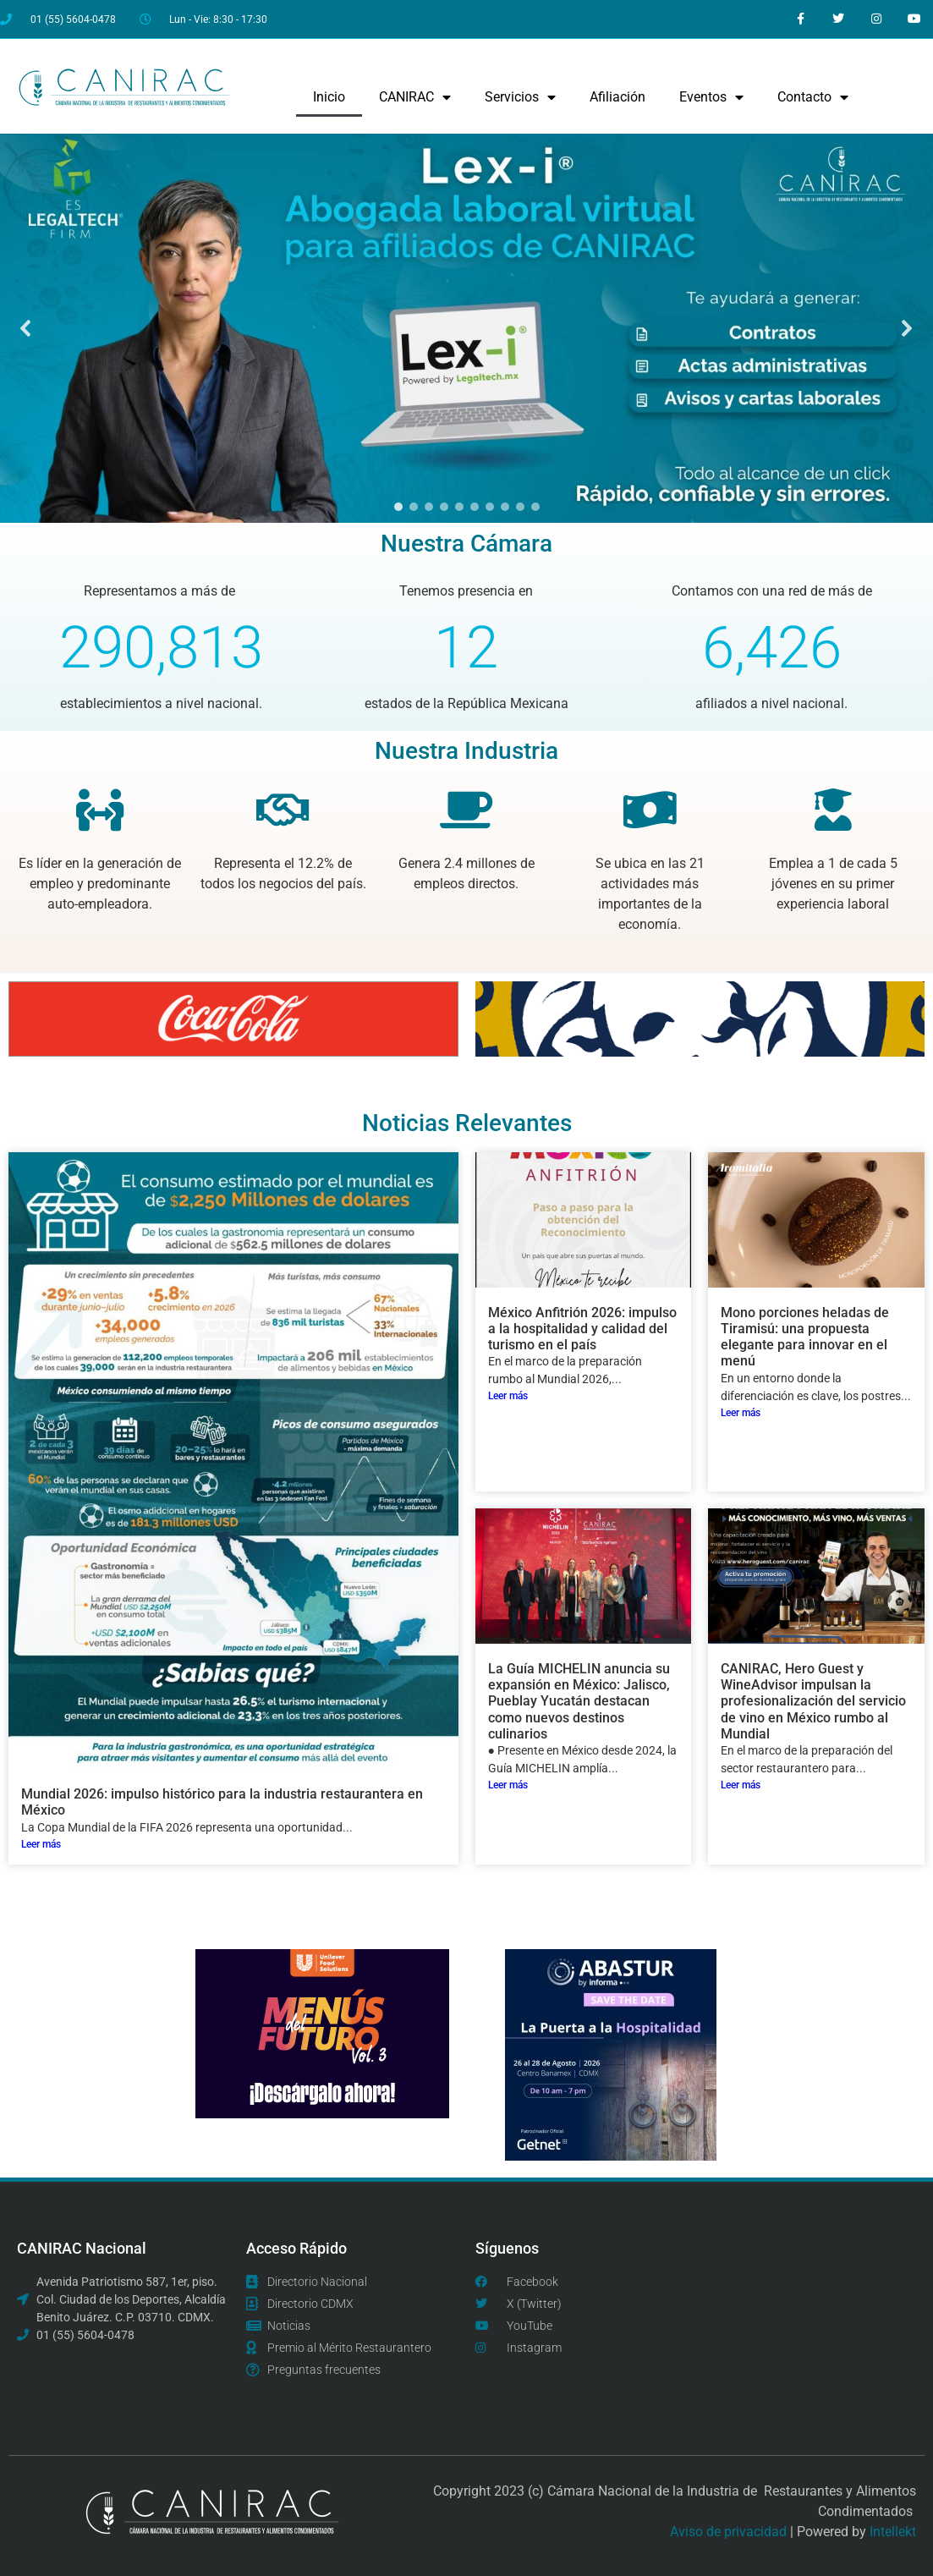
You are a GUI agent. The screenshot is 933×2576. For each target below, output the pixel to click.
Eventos (711, 97)
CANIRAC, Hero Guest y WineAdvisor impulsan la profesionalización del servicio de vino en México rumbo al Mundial (813, 1701)
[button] (466, 329)
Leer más (41, 1844)
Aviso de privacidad (728, 2532)
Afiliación (617, 97)
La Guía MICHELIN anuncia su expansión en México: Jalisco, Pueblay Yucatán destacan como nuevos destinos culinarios (579, 1701)
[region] (466, 329)
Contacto (812, 97)
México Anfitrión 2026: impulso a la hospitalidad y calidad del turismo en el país (582, 1328)
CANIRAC (415, 97)
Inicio (329, 97)
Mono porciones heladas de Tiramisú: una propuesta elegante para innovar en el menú (805, 1337)
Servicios (520, 97)
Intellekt (893, 2532)
